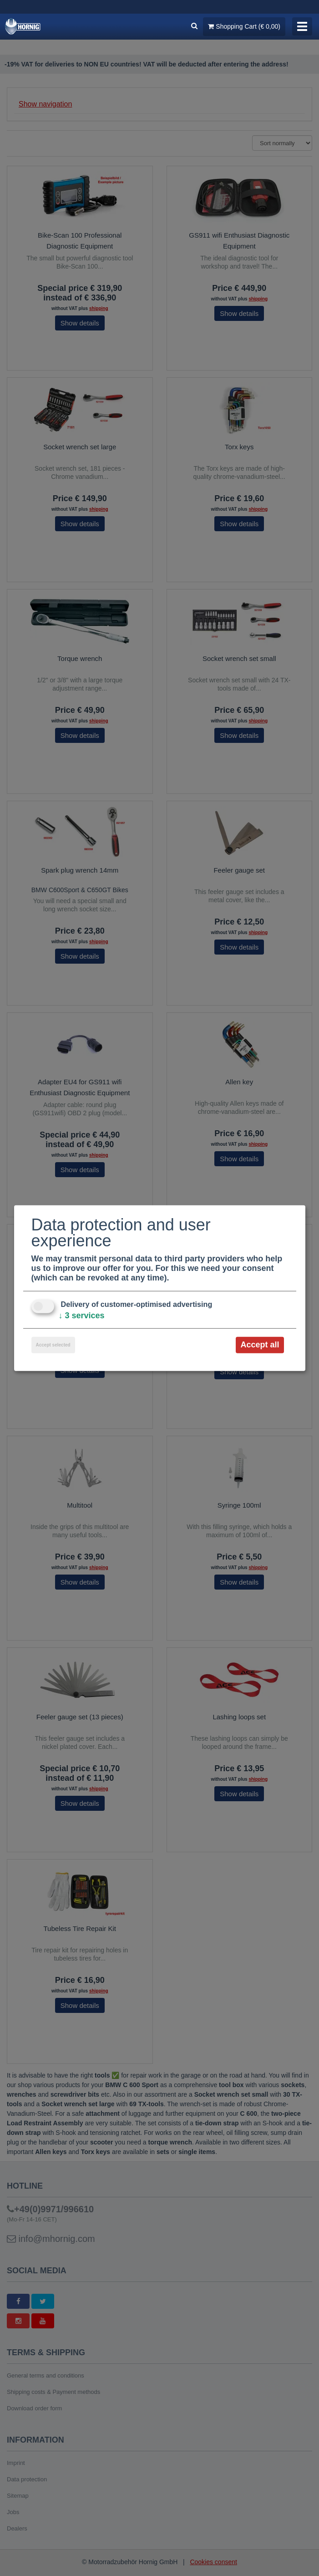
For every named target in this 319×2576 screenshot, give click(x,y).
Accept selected (53, 1344)
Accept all (259, 1344)
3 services (82, 1315)
